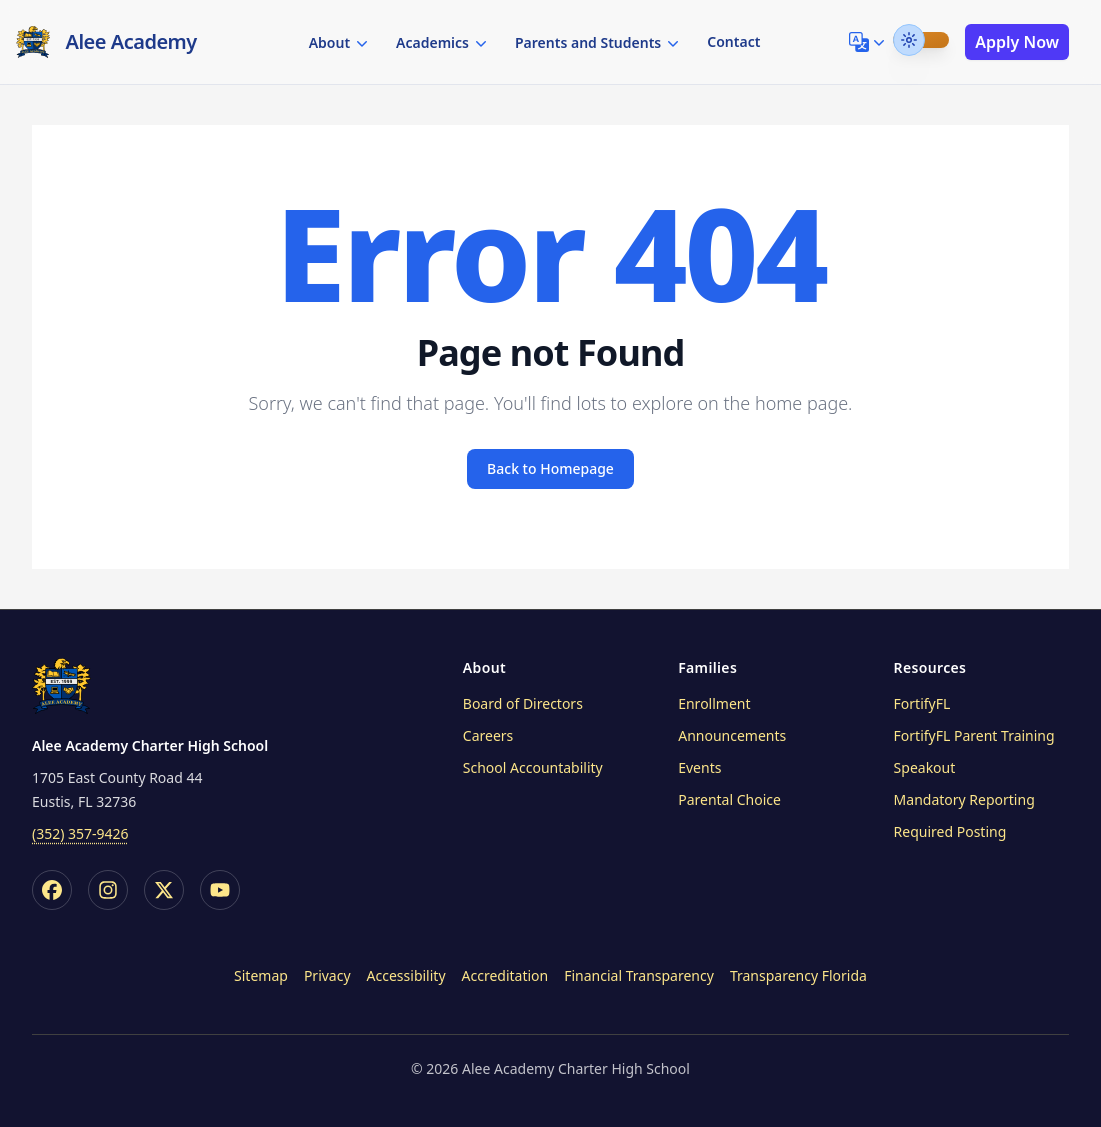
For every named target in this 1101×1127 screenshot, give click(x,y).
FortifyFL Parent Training (974, 735)
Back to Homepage (550, 468)
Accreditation (505, 975)
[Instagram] (108, 890)
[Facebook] (52, 890)
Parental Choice (729, 799)
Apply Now (1017, 42)
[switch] (921, 40)
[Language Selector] (869, 42)
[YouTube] (220, 890)
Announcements (732, 735)
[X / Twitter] (164, 890)
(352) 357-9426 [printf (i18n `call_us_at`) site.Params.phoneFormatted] (80, 833)
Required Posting (950, 831)
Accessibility (406, 975)
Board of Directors (523, 703)
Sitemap (261, 975)
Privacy (327, 975)
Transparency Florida (798, 975)
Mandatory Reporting (964, 799)
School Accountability (533, 767)
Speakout (925, 767)
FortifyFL (922, 703)
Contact (733, 41)
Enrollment (714, 703)
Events (699, 767)
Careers (488, 735)
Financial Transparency (639, 975)
